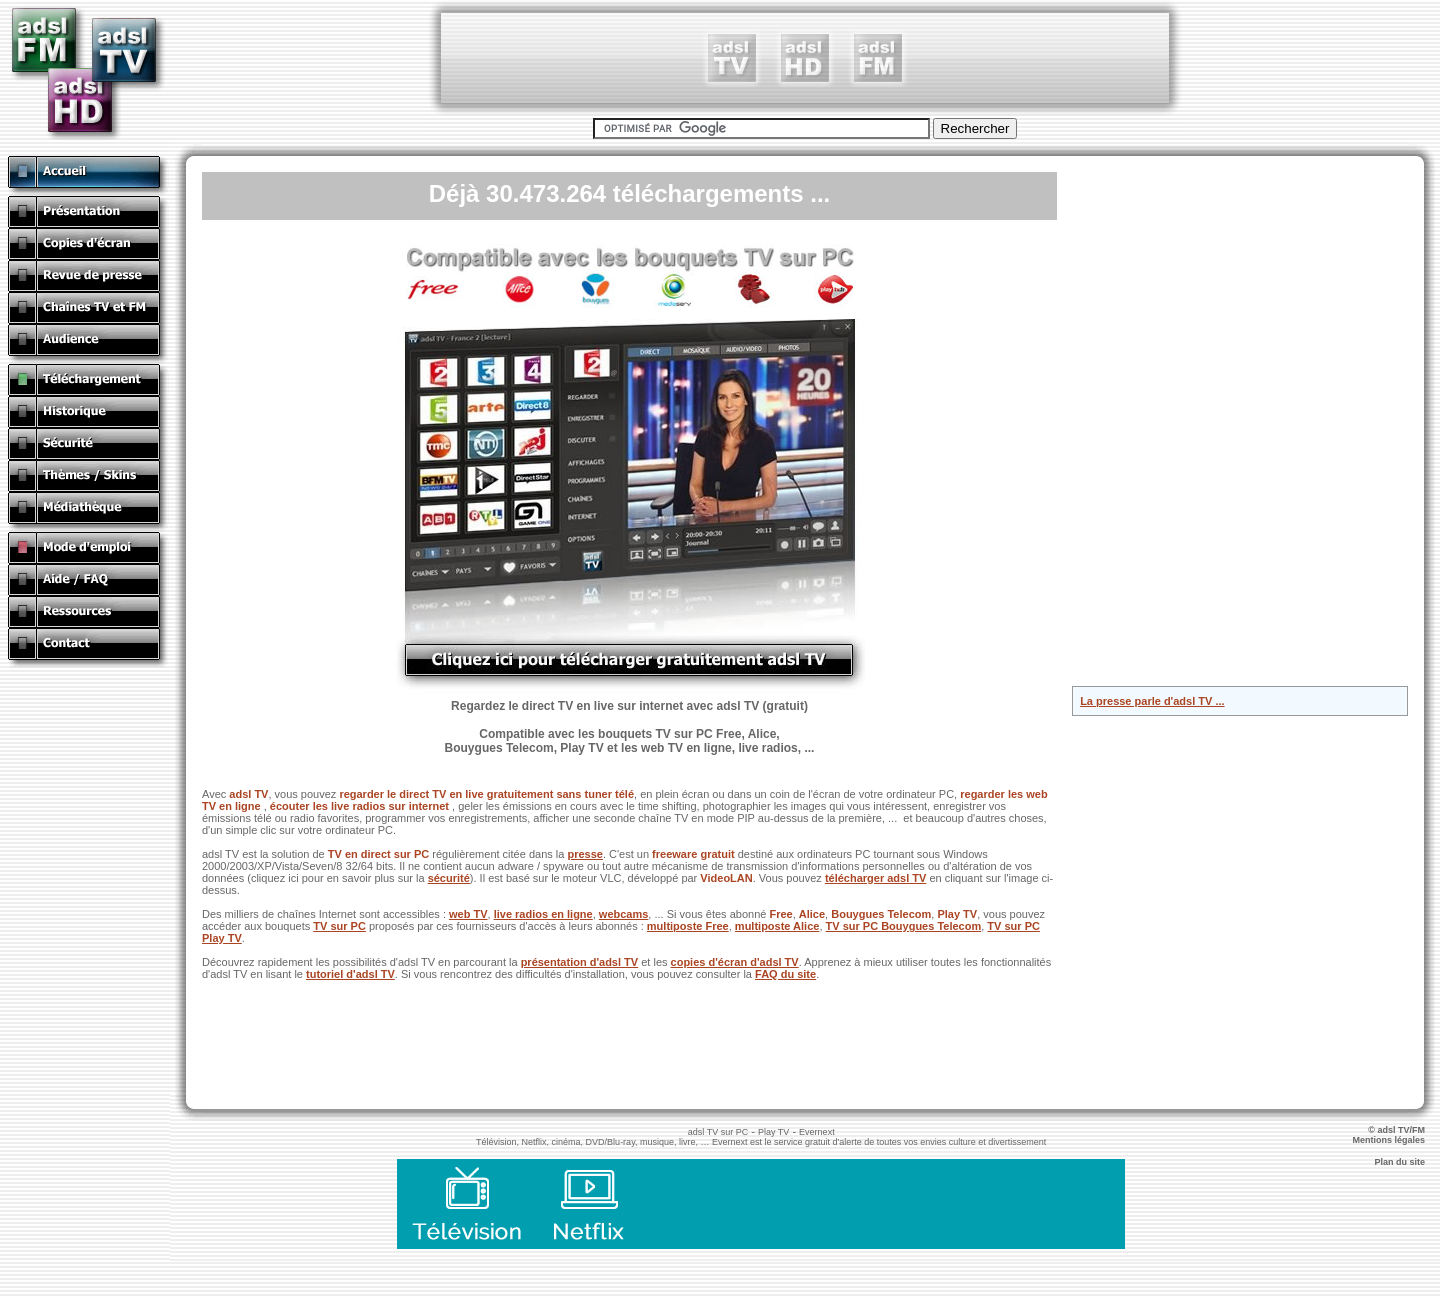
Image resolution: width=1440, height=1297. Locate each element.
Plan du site (1407, 1162)
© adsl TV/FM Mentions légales (1396, 1135)
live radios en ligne (543, 914)
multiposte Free (688, 926)
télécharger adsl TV (876, 878)
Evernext (817, 1132)
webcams (624, 914)
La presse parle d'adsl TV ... (1152, 701)
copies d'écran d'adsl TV (735, 962)
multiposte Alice (777, 926)
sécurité (449, 878)
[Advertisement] (805, 58)
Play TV (773, 1132)
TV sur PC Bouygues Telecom (904, 926)
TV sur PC (339, 926)
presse (584, 854)
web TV (468, 914)
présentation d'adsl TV (580, 962)
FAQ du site (785, 974)
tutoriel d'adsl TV (350, 974)
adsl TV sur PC (718, 1132)
